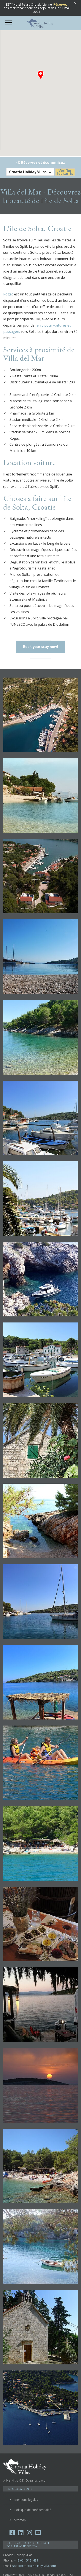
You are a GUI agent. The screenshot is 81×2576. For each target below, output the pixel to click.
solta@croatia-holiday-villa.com (34, 2566)
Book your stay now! (40, 646)
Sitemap (20, 2520)
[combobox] (30, 172)
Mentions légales (26, 2500)
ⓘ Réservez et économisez (40, 162)
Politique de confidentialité (32, 2510)
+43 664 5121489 (26, 2560)
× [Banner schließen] (75, 3)
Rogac (8, 294)
